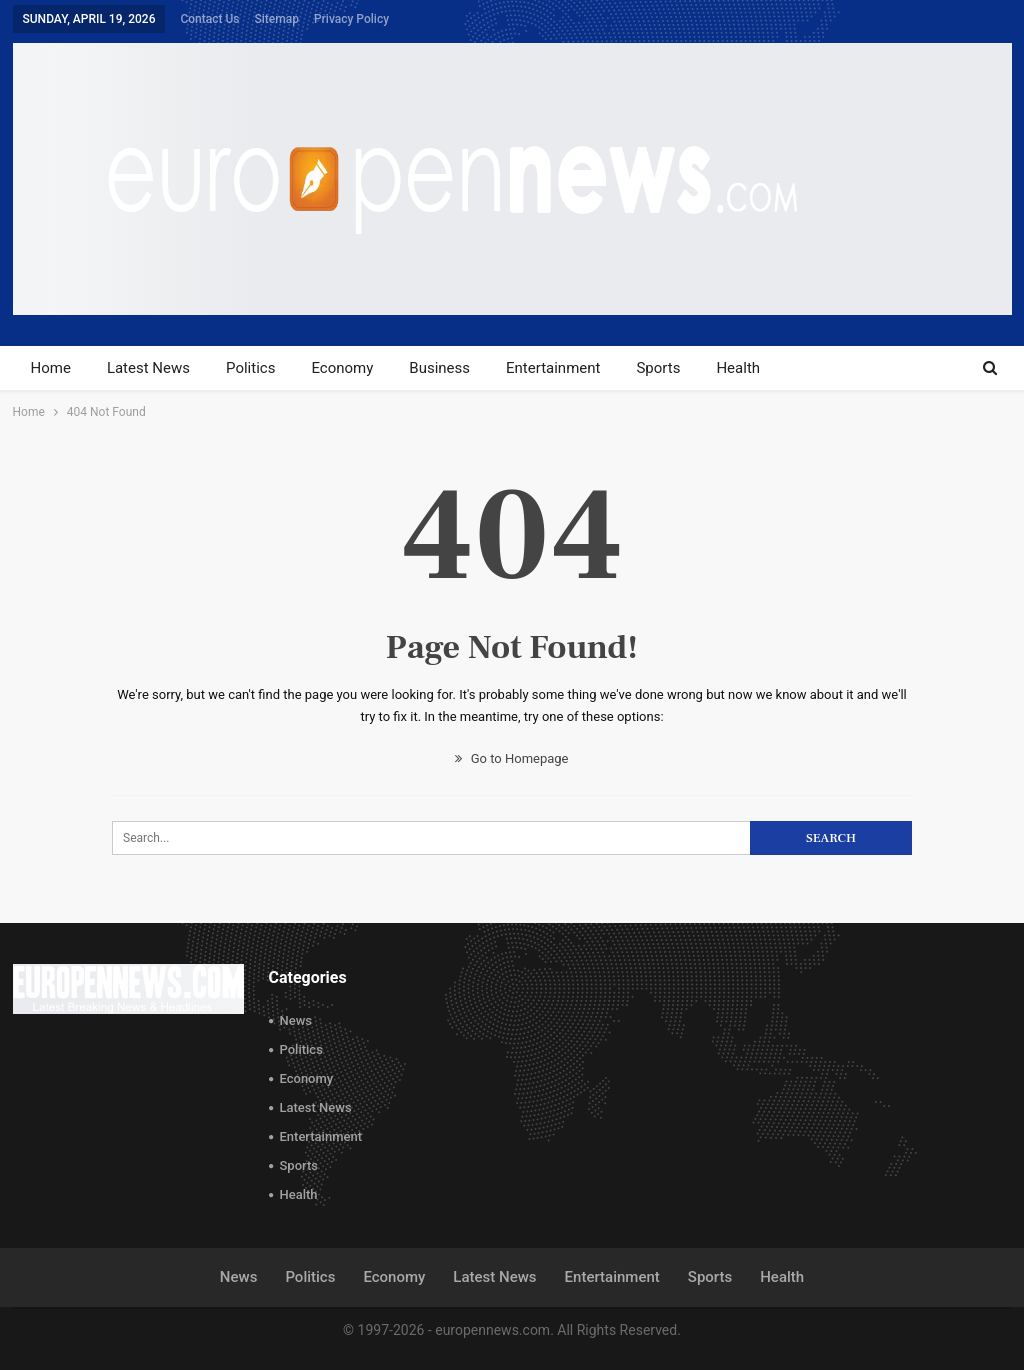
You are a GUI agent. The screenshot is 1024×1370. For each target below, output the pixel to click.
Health (738, 368)
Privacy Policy (351, 19)
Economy (342, 368)
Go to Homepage (511, 758)
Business (439, 368)
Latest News (148, 368)
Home (51, 368)
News (296, 1020)
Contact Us (209, 19)
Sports (658, 368)
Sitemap (277, 19)
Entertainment (553, 368)
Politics (250, 368)
